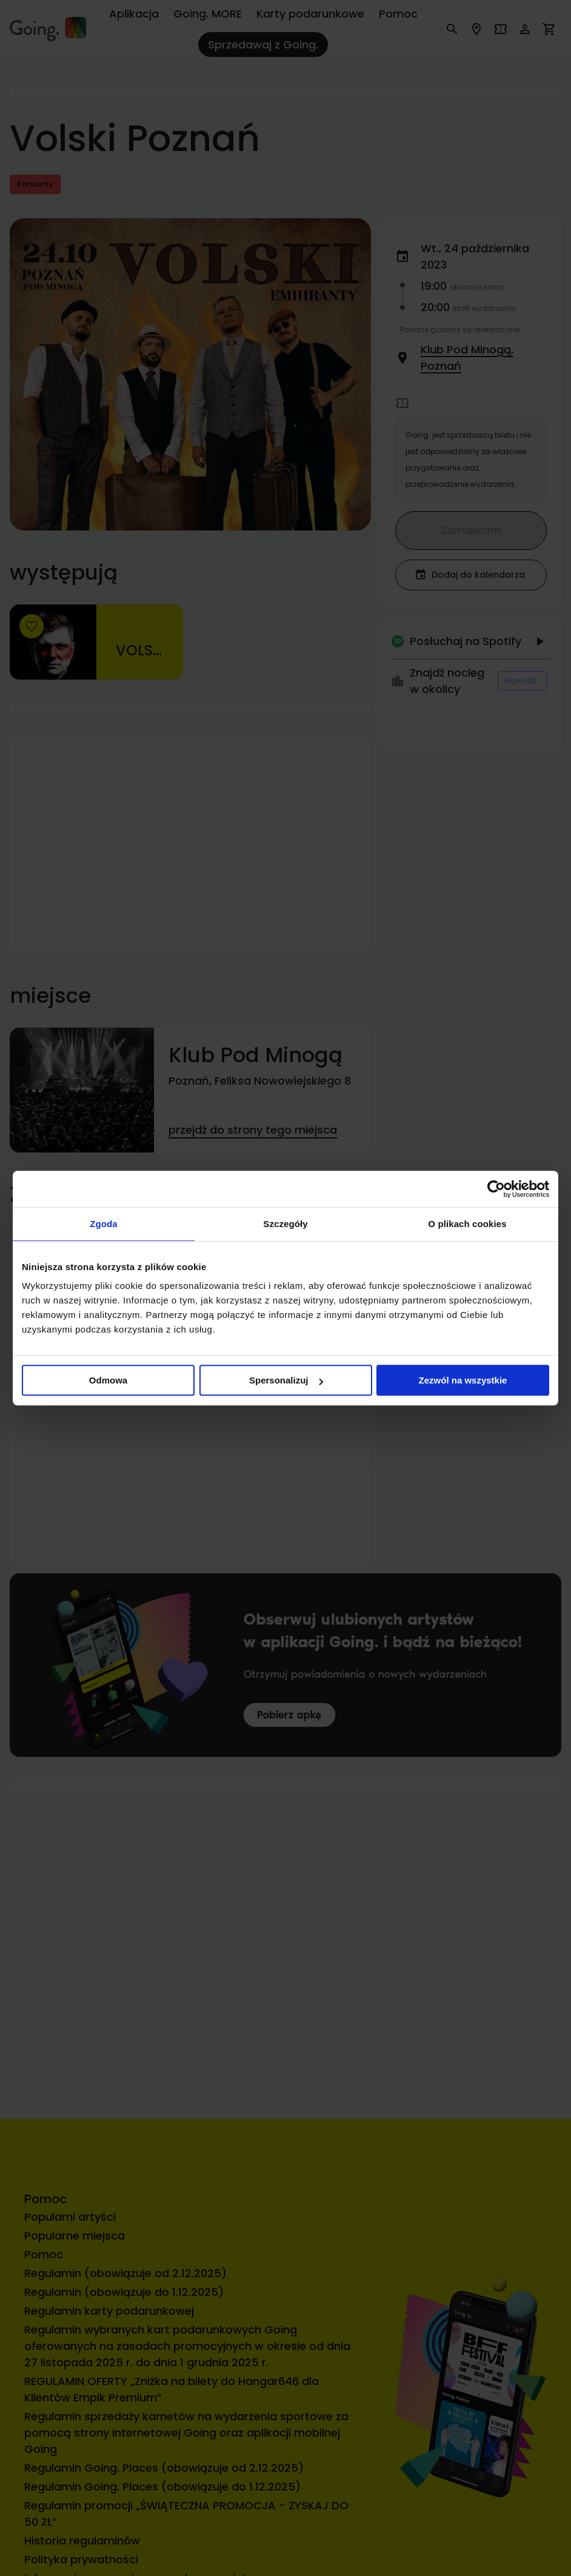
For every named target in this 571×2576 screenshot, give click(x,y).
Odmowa (108, 1380)
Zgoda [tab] (104, 1224)
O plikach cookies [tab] (467, 1224)
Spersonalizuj (286, 1380)
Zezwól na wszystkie (463, 1380)
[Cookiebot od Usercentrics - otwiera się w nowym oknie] (496, 1189)
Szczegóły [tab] (285, 1224)
